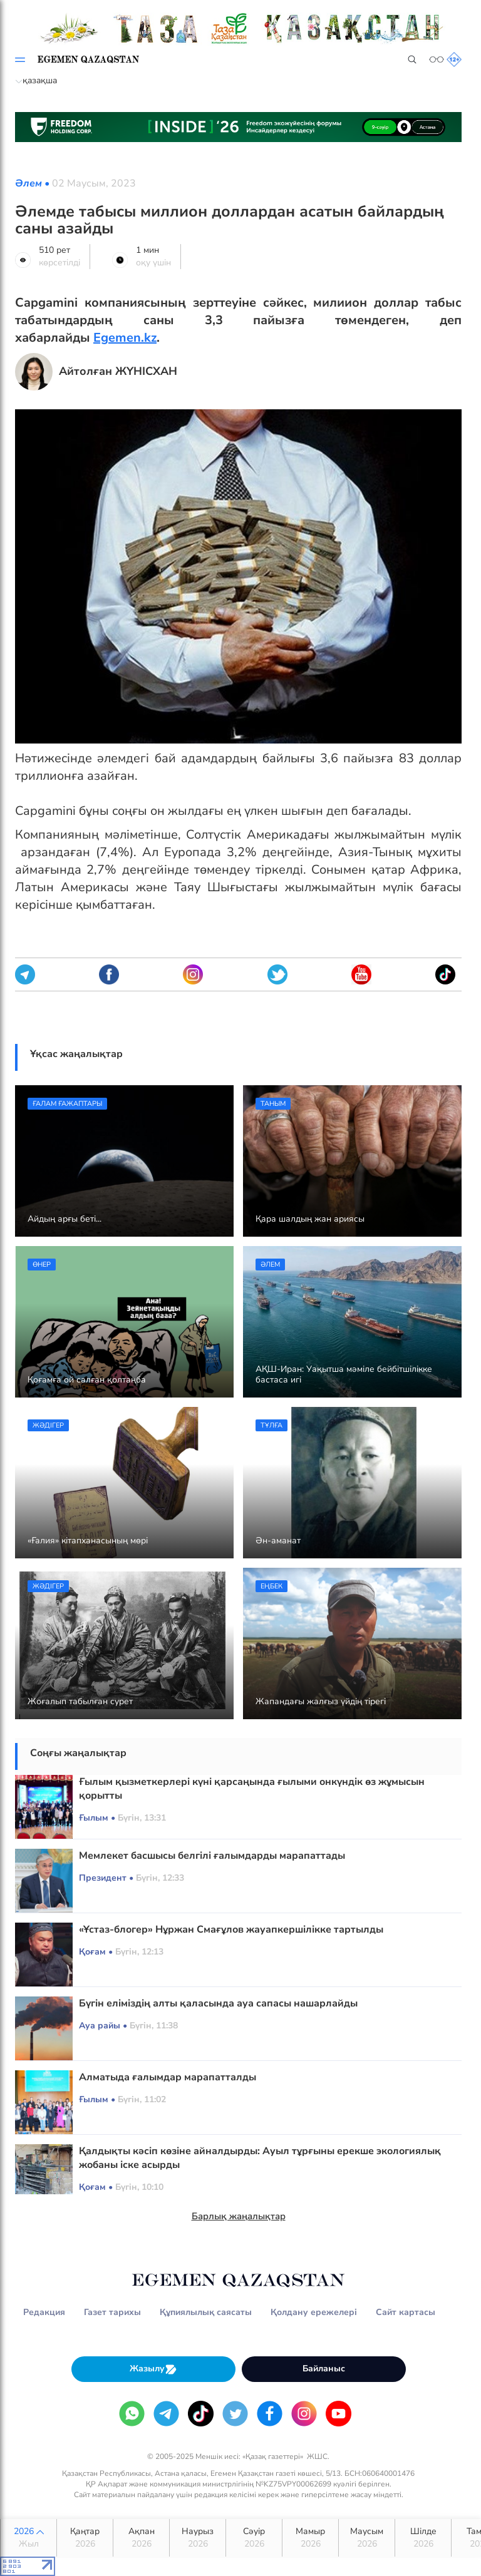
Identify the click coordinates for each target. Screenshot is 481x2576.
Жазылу (153, 2369)
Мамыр (310, 2537)
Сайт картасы (405, 2312)
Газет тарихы (112, 2312)
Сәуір (254, 2537)
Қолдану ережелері (314, 2312)
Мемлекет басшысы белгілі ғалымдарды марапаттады (212, 1856)
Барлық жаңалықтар (239, 2216)
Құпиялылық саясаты (206, 2312)
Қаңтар (84, 2537)
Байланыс (324, 2368)
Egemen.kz (125, 337)
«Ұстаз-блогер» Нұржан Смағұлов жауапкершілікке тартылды (231, 1929)
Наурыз (197, 2537)
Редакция (44, 2312)
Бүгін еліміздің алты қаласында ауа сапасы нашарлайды (218, 2003)
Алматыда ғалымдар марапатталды (167, 2077)
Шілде (423, 2537)
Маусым (366, 2537)
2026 (28, 2537)
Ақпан (141, 2537)
